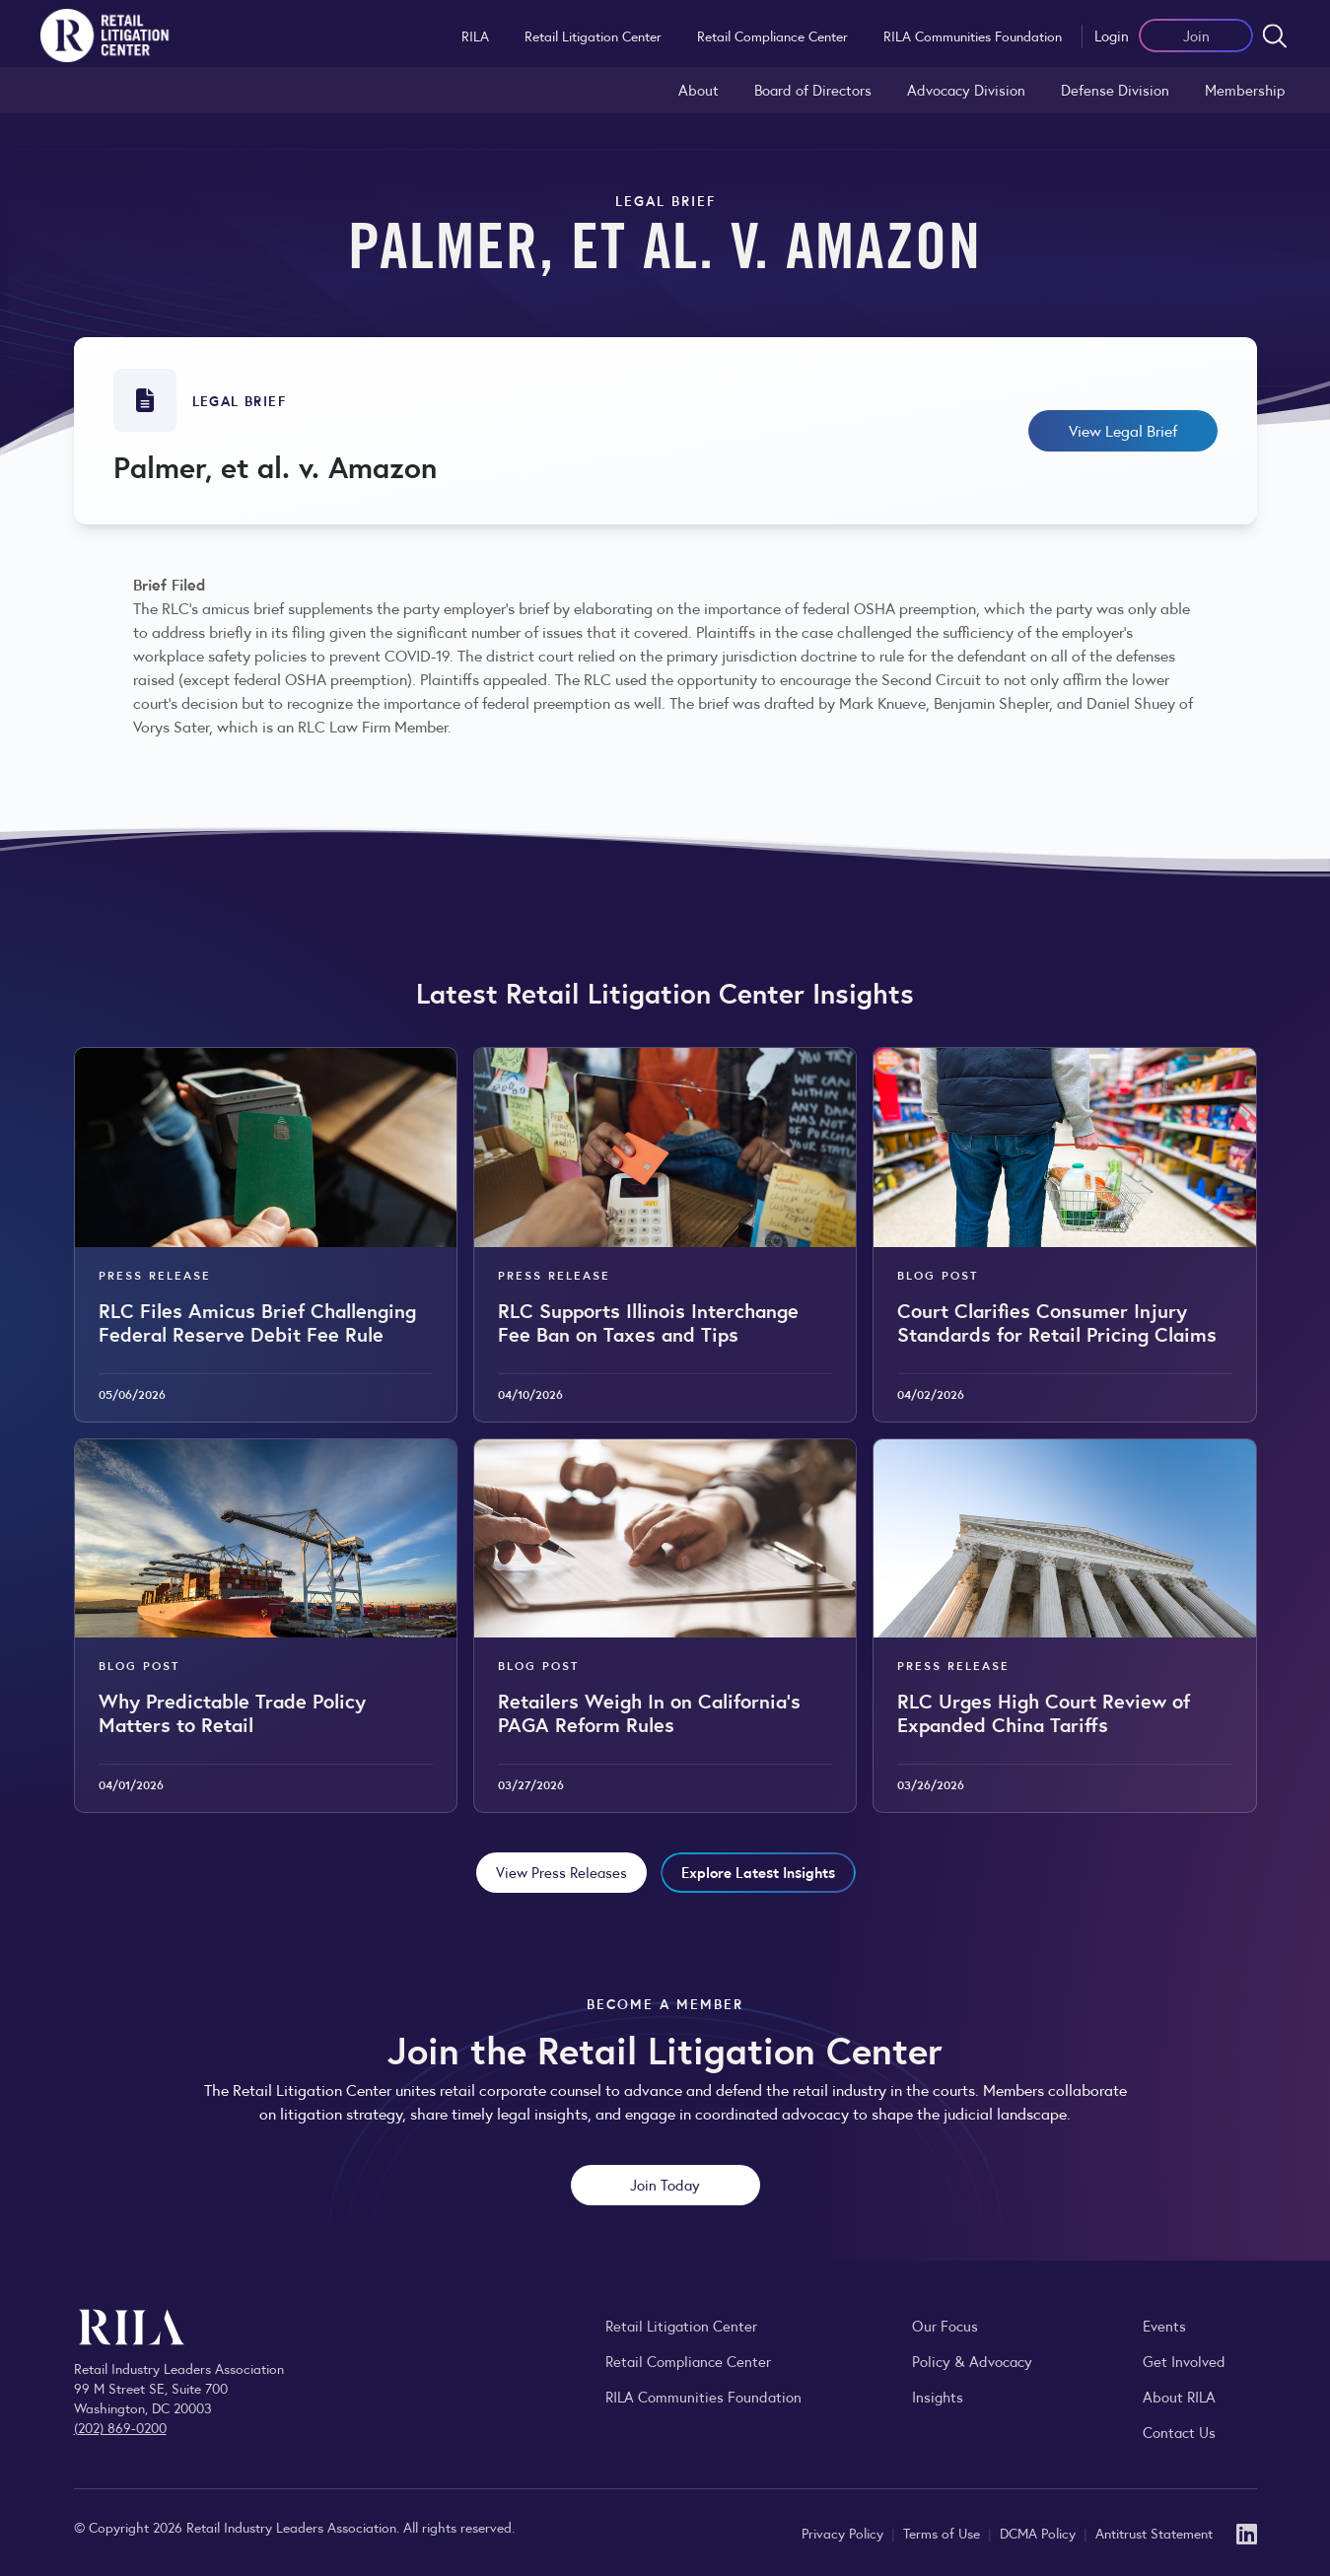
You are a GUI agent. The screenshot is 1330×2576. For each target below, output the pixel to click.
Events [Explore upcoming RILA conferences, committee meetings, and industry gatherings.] (1164, 2325)
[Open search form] (1275, 35)
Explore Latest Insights (758, 1871)
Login (1111, 35)
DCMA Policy (1040, 2532)
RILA (475, 35)
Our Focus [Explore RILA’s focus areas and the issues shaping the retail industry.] (945, 2325)
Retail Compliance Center (772, 35)
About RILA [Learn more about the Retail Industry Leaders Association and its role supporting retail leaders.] (1179, 2396)
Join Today (665, 2184)
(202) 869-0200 (120, 2427)
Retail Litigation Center (593, 35)
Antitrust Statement (1154, 2532)
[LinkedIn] (1246, 2532)
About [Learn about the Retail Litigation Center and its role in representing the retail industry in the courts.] (698, 89)
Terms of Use (943, 2532)
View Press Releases (561, 1871)
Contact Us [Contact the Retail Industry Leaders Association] (1179, 2431)
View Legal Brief (1123, 430)
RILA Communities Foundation (972, 35)
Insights (937, 2396)
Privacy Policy (844, 2532)
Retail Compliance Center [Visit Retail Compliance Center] (688, 2360)
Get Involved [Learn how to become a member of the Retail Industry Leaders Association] (1184, 2360)
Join (1196, 35)
